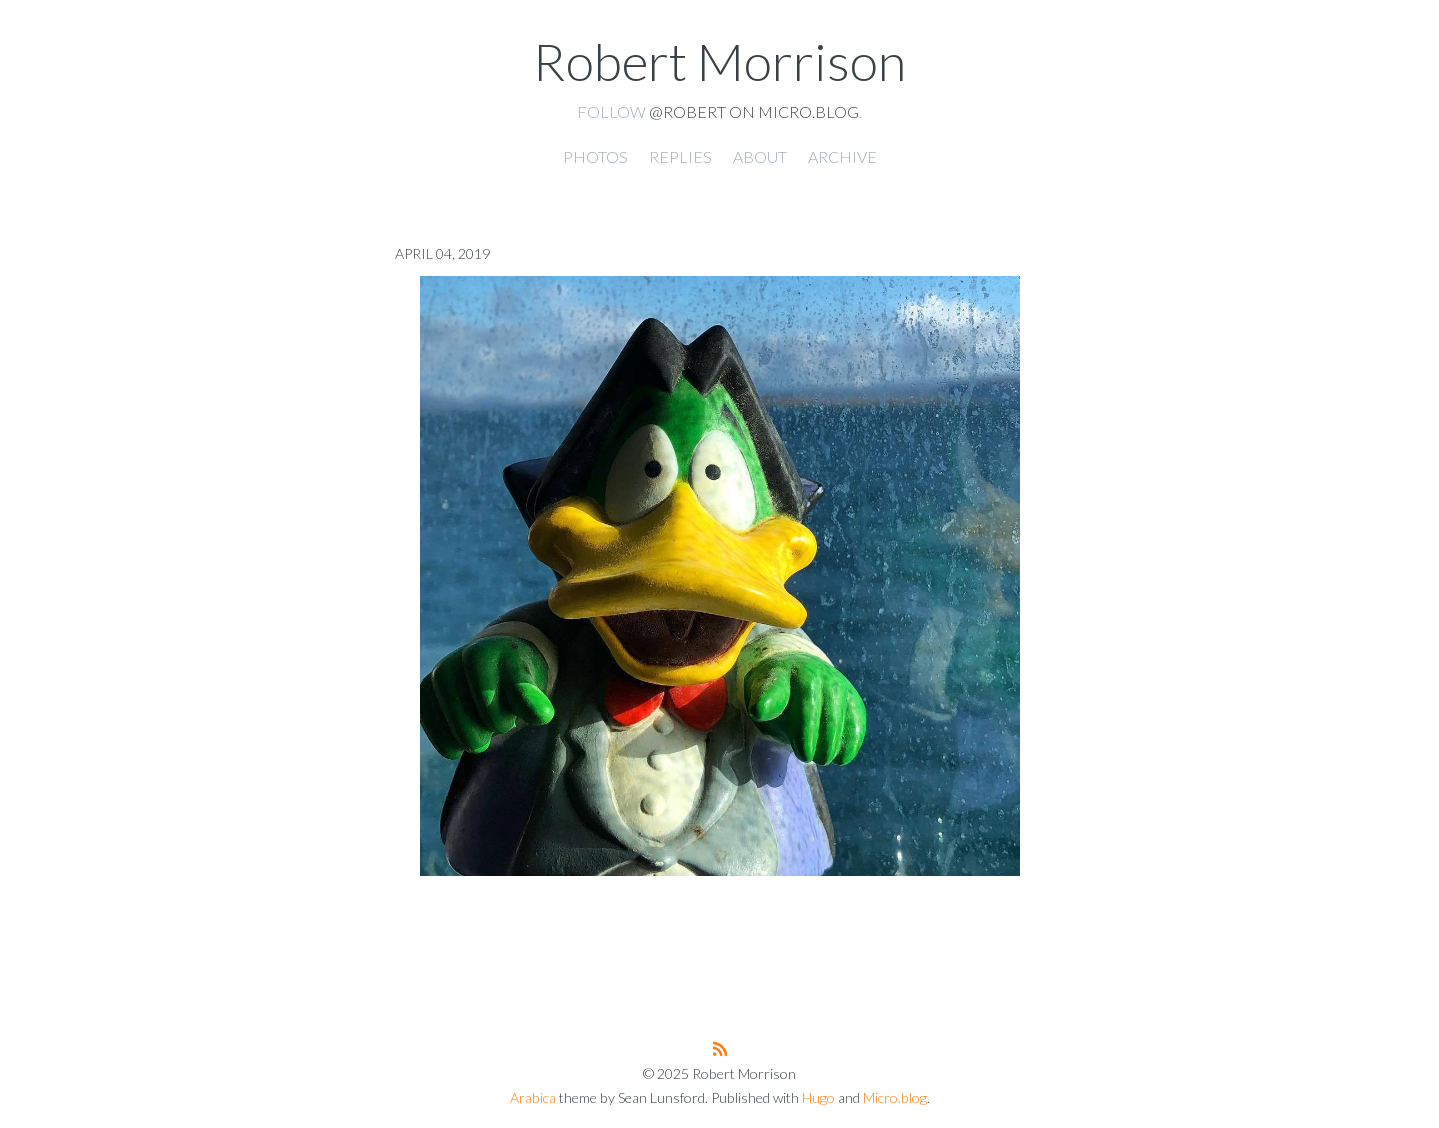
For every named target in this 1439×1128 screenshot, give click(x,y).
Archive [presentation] (842, 156)
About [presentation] (760, 156)
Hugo (818, 1097)
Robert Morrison (719, 61)
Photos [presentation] (595, 156)
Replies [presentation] (680, 156)
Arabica (533, 1097)
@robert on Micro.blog (754, 111)
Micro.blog (895, 1097)
